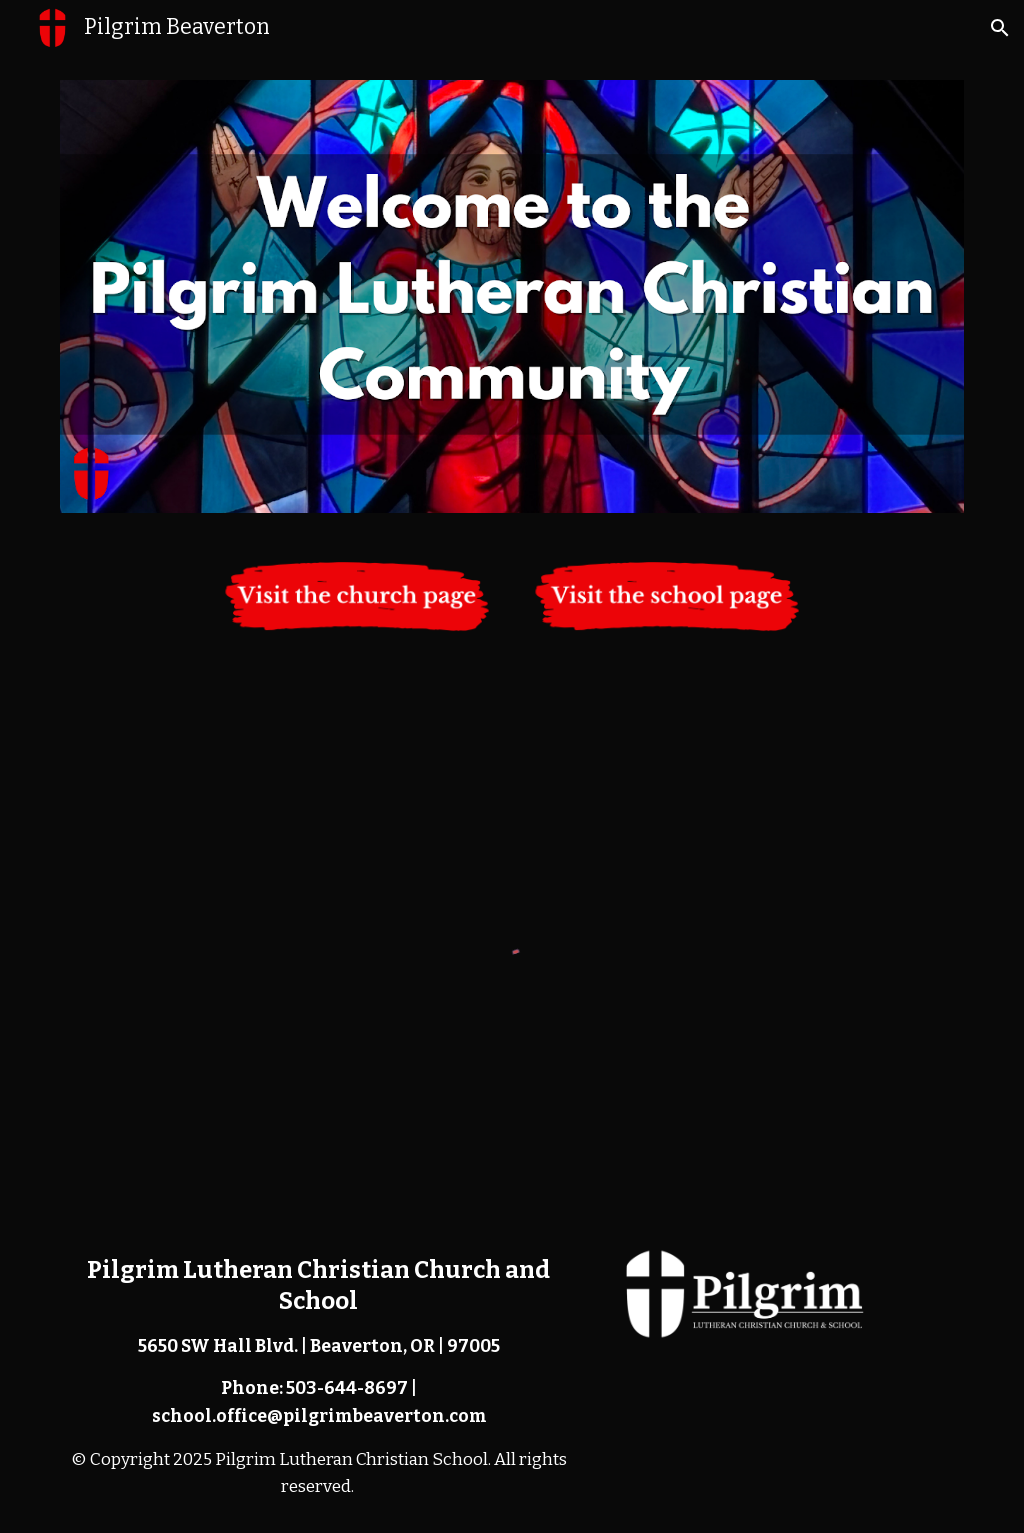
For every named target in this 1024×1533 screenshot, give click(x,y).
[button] (1000, 28)
